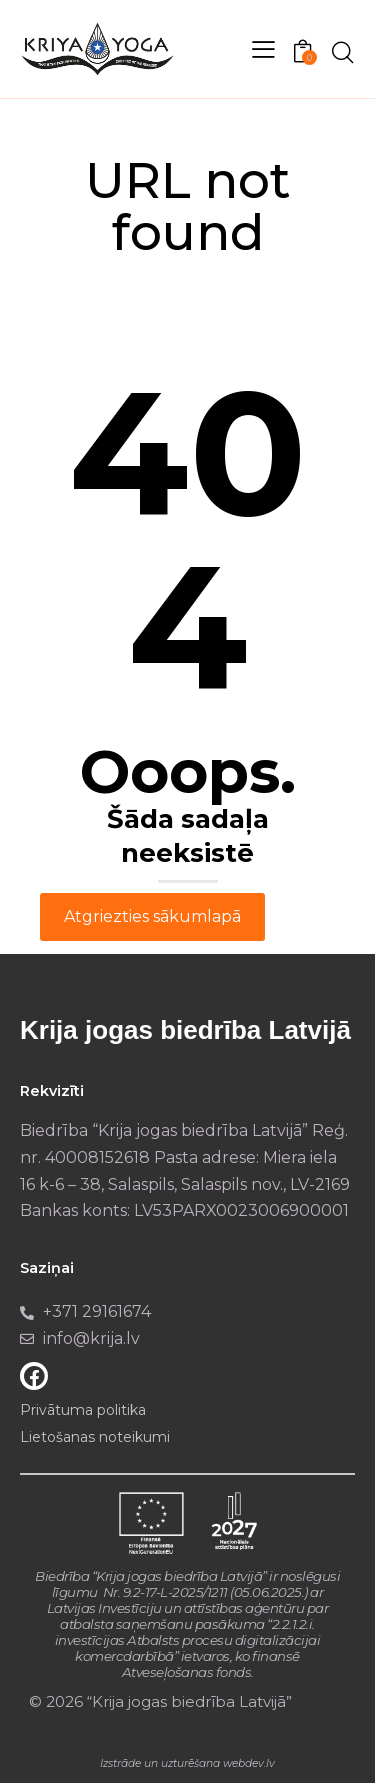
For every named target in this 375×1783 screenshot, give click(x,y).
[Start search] (343, 52)
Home (123, 278)
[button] (263, 49)
